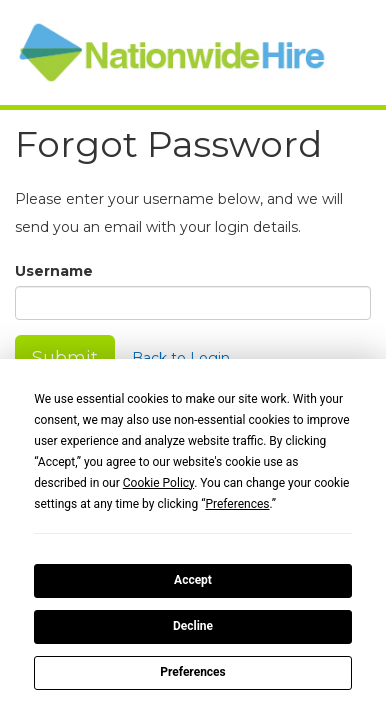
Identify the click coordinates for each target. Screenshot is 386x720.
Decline (193, 626)
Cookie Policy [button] (158, 483)
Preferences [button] (237, 504)
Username (54, 271)
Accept (193, 580)
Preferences (193, 672)
